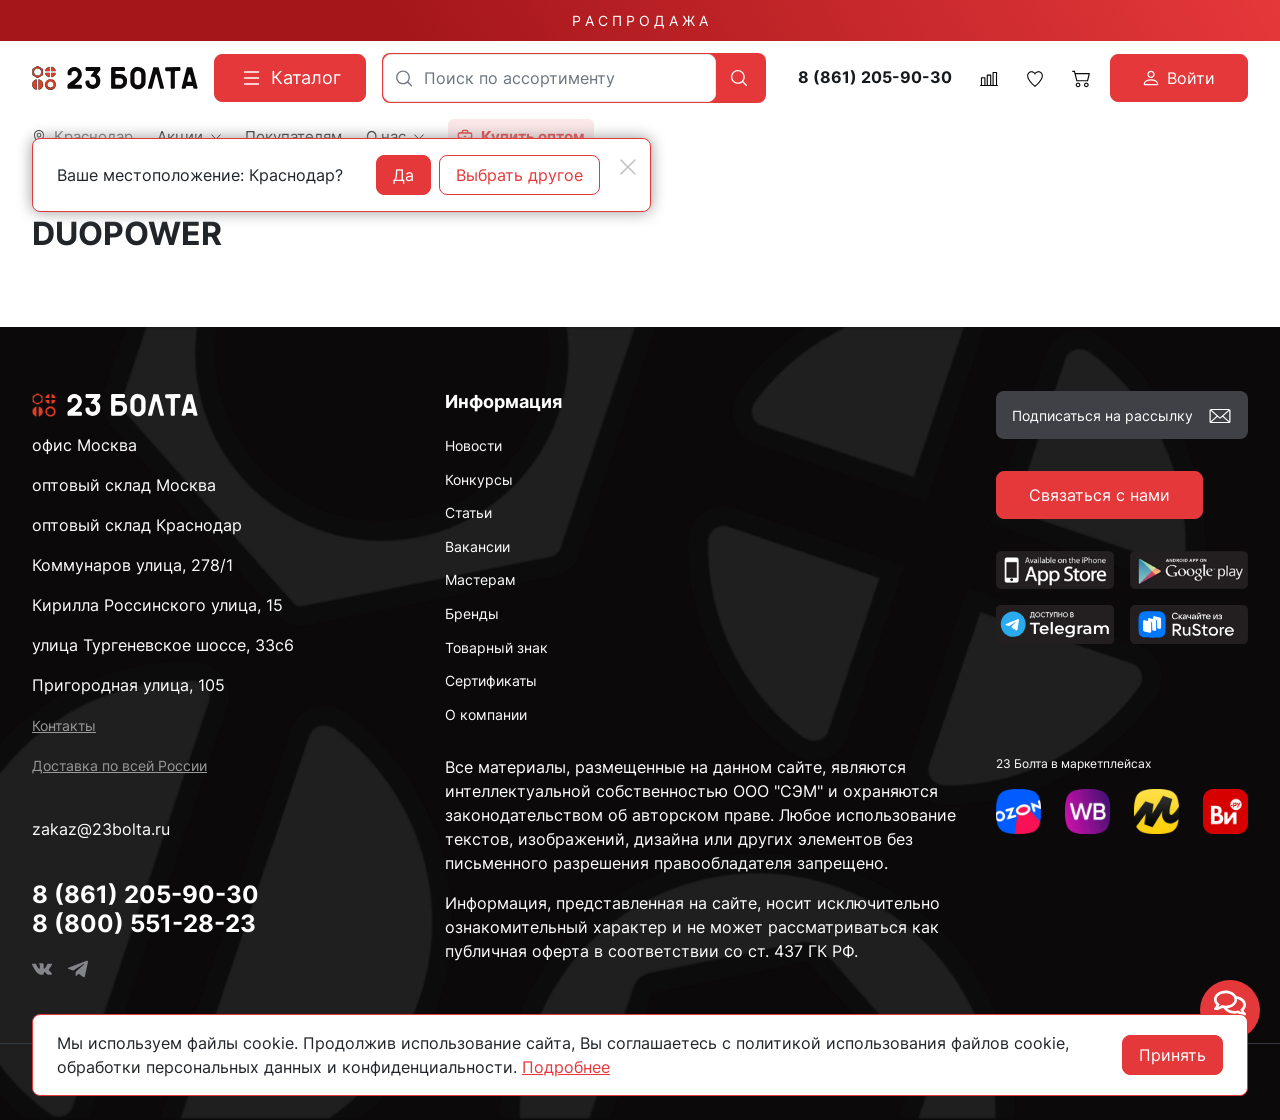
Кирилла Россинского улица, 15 (157, 605)
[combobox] (549, 78)
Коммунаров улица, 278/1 (132, 565)
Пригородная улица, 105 (128, 685)
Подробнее (566, 1067)
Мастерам (480, 579)
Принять (1172, 1055)
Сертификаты (491, 680)
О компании (486, 714)
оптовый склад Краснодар (137, 525)
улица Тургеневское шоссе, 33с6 (163, 645)
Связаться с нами (1099, 495)
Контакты (64, 725)
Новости (473, 445)
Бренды (472, 613)
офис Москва (84, 445)
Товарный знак (496, 647)
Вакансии (477, 546)
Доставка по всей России (119, 765)
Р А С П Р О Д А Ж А (640, 20)
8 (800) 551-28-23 (144, 923)
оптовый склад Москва (124, 485)
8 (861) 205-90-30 (875, 77)
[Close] (628, 167)
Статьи (468, 512)
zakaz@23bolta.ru (101, 829)
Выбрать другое (519, 175)
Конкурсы (479, 479)
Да (403, 175)
